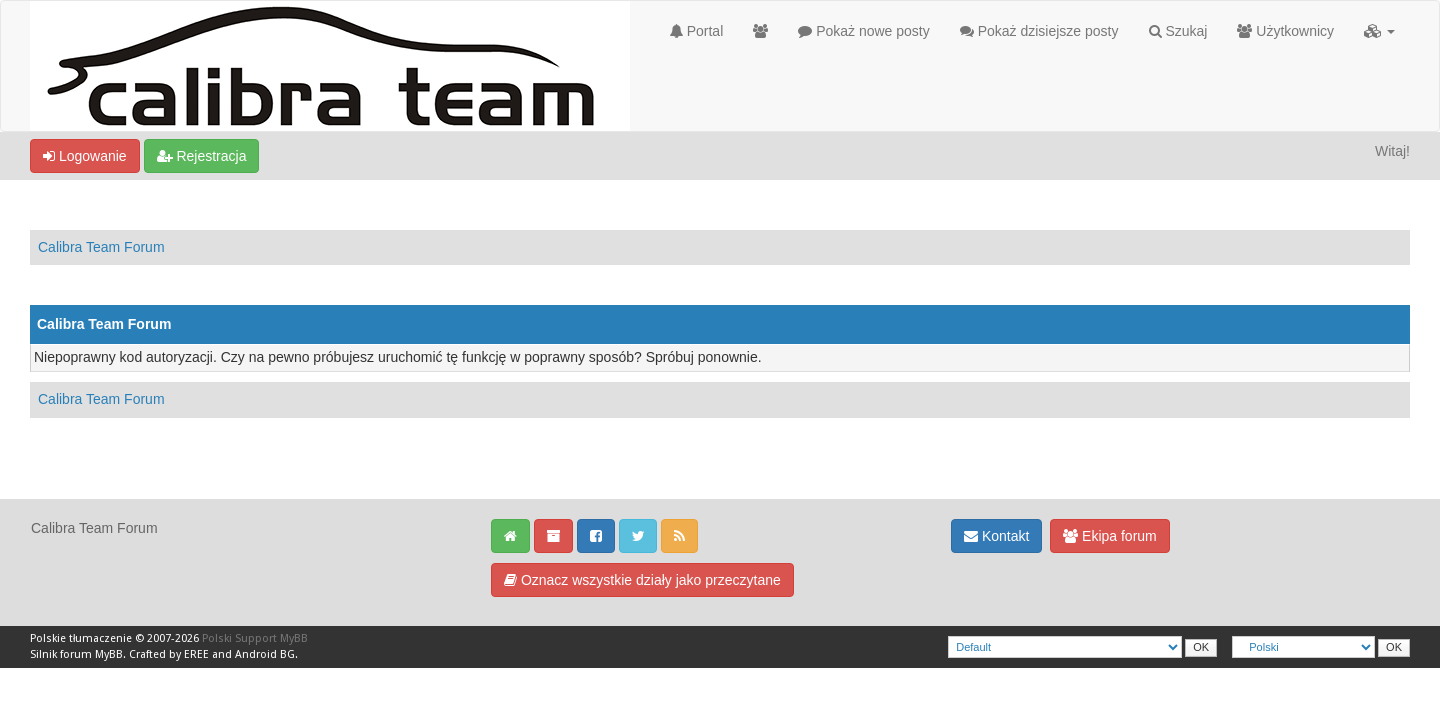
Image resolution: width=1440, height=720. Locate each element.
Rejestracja (202, 156)
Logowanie (85, 156)
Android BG (265, 654)
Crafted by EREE (169, 654)
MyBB (109, 654)
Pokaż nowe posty (864, 31)
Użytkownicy (1285, 31)
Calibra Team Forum (101, 247)
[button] (1379, 31)
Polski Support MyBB (255, 638)
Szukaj (1178, 31)
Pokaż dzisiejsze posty (1039, 31)
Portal (696, 31)
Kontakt (996, 536)
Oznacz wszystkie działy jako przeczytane (642, 580)
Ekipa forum (1110, 536)
